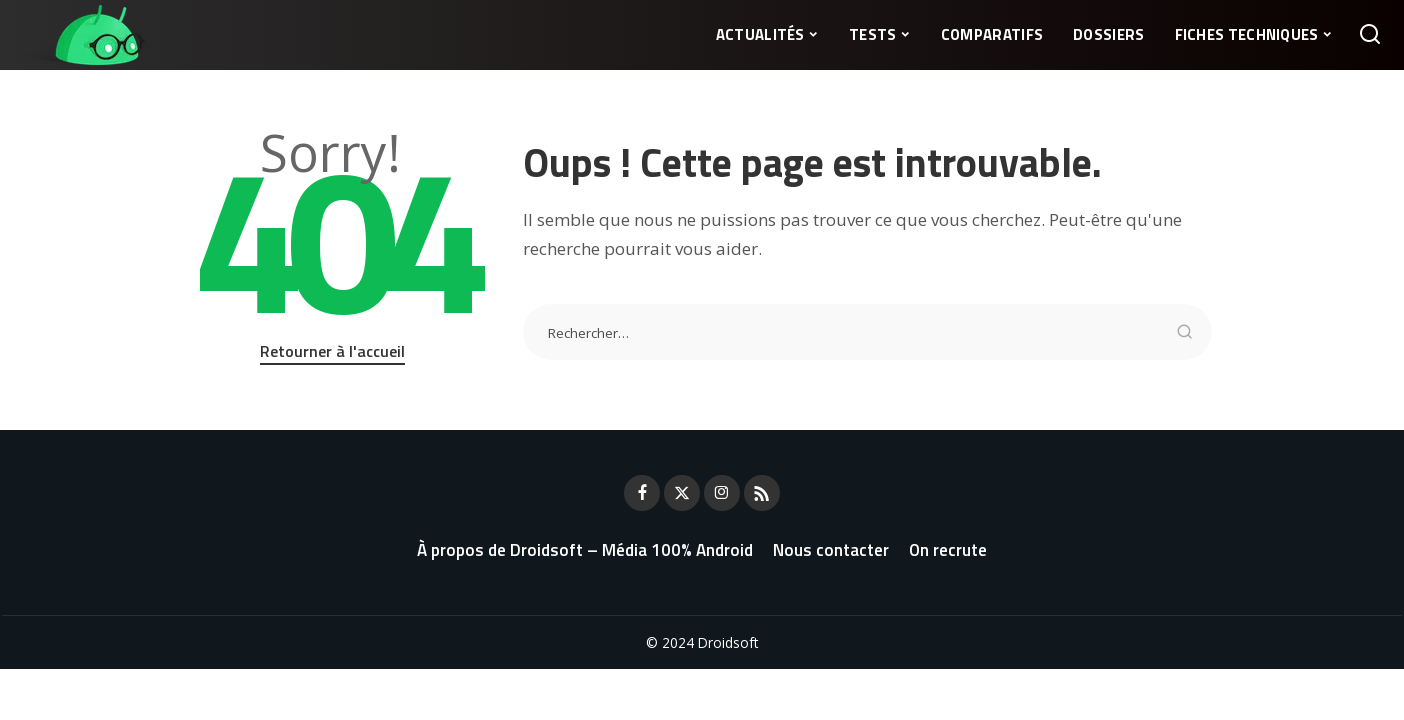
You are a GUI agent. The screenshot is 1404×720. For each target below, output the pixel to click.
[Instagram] (722, 493)
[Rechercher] (1370, 35)
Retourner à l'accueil (332, 351)
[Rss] (762, 493)
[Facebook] (642, 493)
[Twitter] (682, 493)
